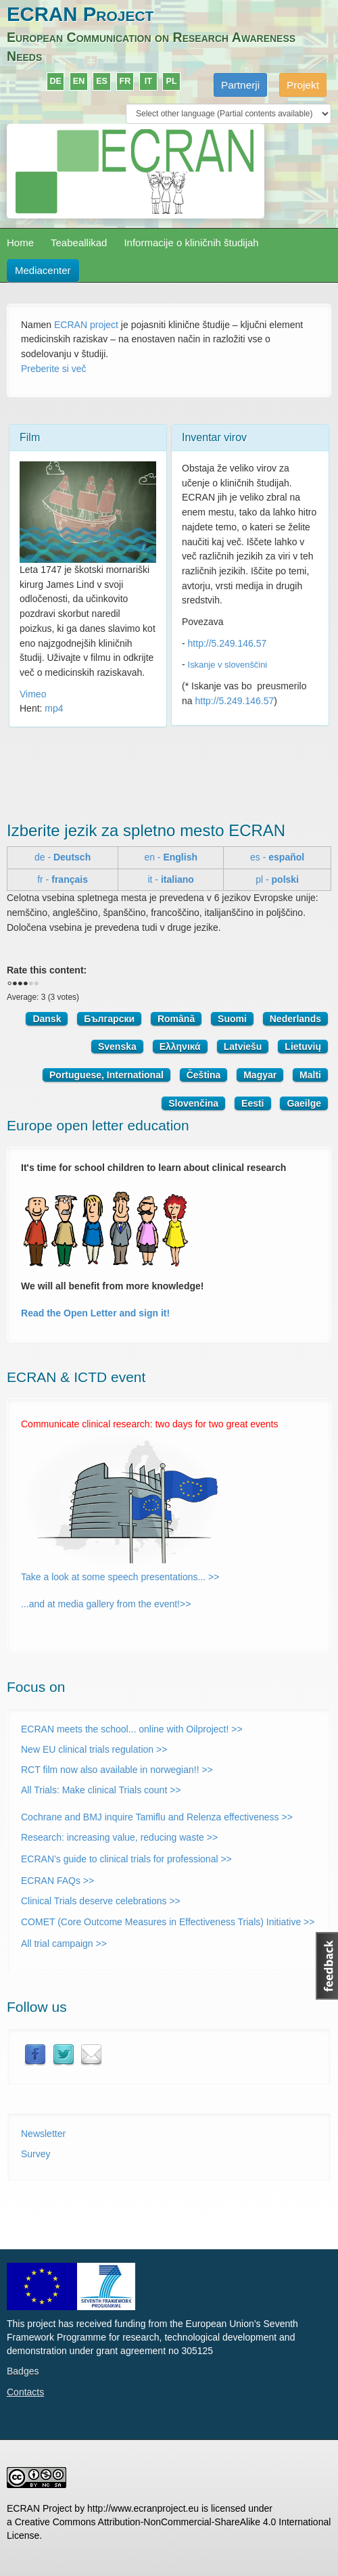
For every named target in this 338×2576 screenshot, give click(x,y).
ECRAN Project (80, 14)
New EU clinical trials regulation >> (94, 1749)
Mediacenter (43, 270)
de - (62, 857)
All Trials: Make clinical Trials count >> (101, 1790)
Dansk (46, 1018)
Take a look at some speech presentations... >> (120, 1576)
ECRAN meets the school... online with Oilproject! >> (132, 1729)
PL (171, 81)
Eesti (252, 1103)
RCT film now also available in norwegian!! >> (117, 1769)
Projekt (303, 85)
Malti (310, 1075)
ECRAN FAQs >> (57, 1880)
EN (79, 81)
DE (55, 81)
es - (277, 857)
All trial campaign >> (64, 1943)
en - (170, 857)
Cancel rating (9, 984)
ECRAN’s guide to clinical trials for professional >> (126, 1859)
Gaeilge (304, 1103)
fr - (62, 879)
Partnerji (240, 85)
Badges (23, 2371)
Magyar (259, 1075)
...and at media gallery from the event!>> (106, 1603)
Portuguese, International (106, 1075)
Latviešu (243, 1046)
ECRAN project (86, 324)
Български (109, 1018)
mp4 (54, 708)
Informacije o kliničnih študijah (191, 242)
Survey (36, 2153)
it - (170, 879)
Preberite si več (53, 368)
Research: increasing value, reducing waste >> (119, 1837)
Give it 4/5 (31, 984)
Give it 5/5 (36, 984)
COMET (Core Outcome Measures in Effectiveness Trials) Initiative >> (167, 1921)
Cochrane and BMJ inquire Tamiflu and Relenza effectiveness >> (157, 1817)
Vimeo (33, 694)
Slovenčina (193, 1103)
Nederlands (295, 1018)
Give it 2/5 (20, 984)
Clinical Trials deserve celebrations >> (100, 1900)
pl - (277, 879)
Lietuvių (303, 1046)
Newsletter (43, 2133)
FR (125, 81)
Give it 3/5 (25, 984)
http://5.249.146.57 (227, 643)
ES (101, 81)
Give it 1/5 (15, 984)
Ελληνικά (180, 1046)
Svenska (117, 1046)
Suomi (232, 1018)
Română (176, 1018)
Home (20, 242)
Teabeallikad (79, 242)
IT (148, 81)
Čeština (204, 1075)
